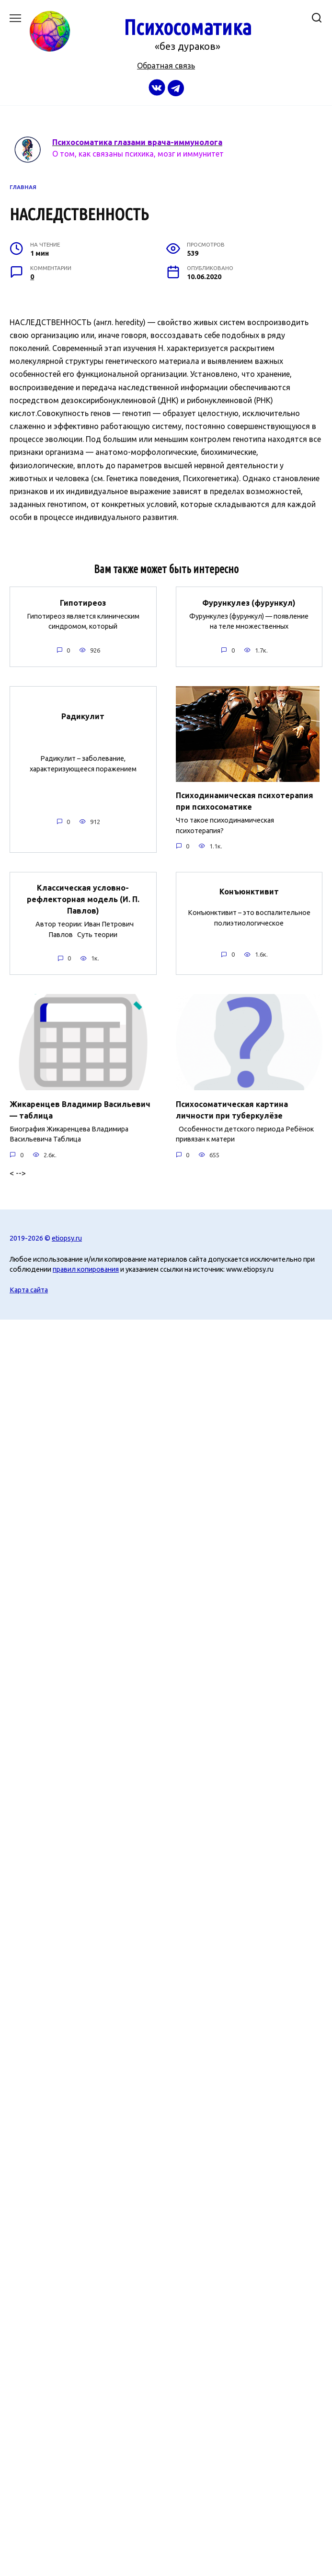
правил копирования (86, 1269)
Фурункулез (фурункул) (249, 602)
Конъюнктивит (249, 891)
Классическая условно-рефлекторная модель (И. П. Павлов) (83, 899)
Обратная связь (166, 65)
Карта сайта (29, 1290)
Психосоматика (188, 27)
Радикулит (82, 716)
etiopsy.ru (67, 1238)
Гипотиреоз (83, 602)
